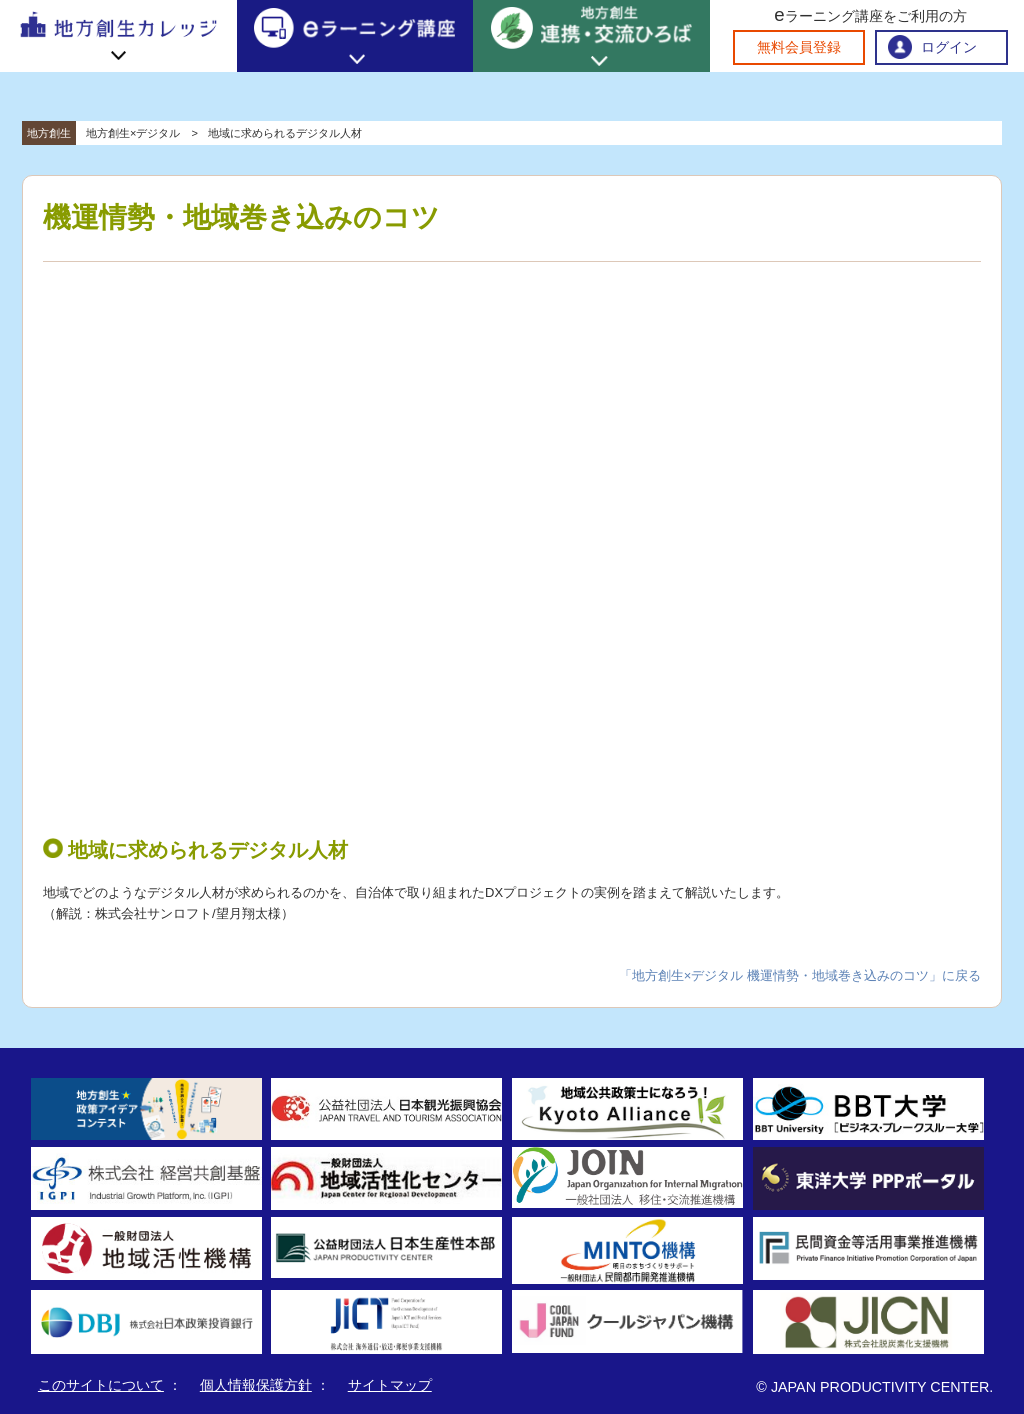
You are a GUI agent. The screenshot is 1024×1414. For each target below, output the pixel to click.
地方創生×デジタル (133, 133)
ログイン (949, 47)
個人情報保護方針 (256, 1385)
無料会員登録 (799, 47)
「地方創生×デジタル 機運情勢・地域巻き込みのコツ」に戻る (800, 975)
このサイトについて (101, 1385)
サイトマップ (390, 1385)
